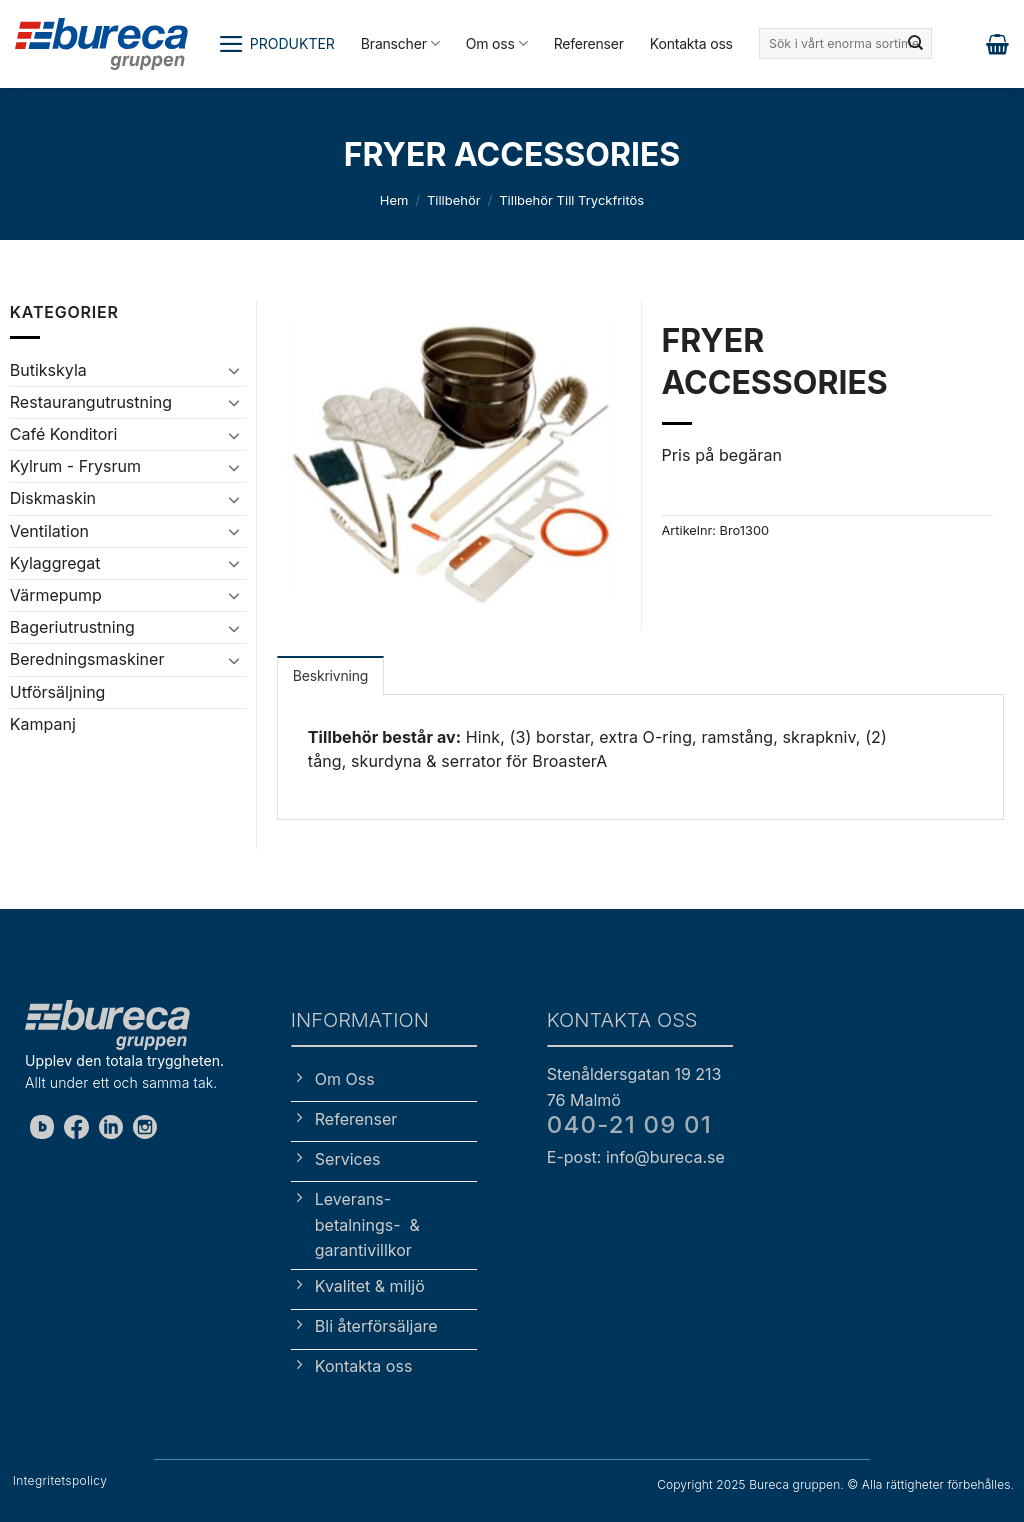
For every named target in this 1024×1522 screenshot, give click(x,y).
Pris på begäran (722, 455)
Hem (394, 200)
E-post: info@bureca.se (636, 1157)
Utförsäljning (58, 692)
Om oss (497, 43)
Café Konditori (64, 434)
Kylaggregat (55, 563)
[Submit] (915, 44)
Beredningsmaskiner (87, 659)
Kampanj (43, 724)
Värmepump (56, 595)
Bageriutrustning (72, 627)
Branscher (400, 43)
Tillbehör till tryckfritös (571, 200)
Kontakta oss (691, 43)
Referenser (589, 43)
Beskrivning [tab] (330, 675)
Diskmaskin (53, 498)
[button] (276, 44)
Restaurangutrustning (91, 402)
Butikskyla (48, 370)
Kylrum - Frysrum (75, 466)
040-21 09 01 (629, 1124)
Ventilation (49, 531)
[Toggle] (234, 370)
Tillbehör (454, 200)
